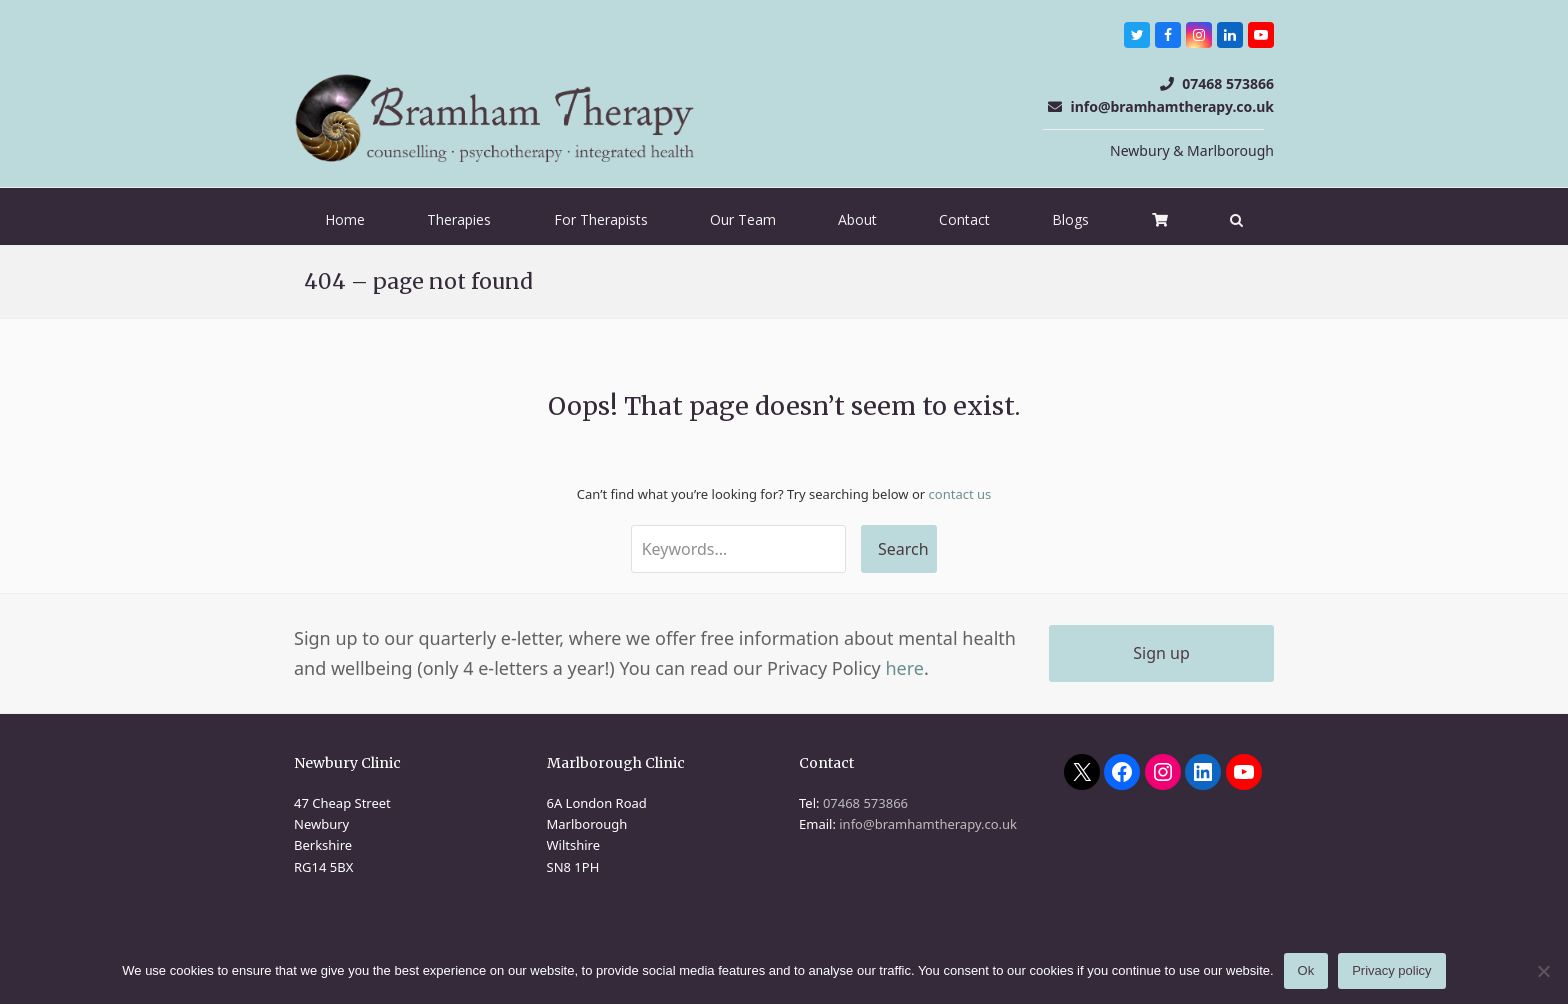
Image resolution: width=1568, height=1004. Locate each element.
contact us (960, 494)
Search (903, 549)
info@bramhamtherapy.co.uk (1172, 106)
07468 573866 (1228, 83)
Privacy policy (1391, 971)
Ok (1306, 971)
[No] (1543, 971)
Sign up (1161, 653)
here (904, 668)
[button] (1236, 220)
